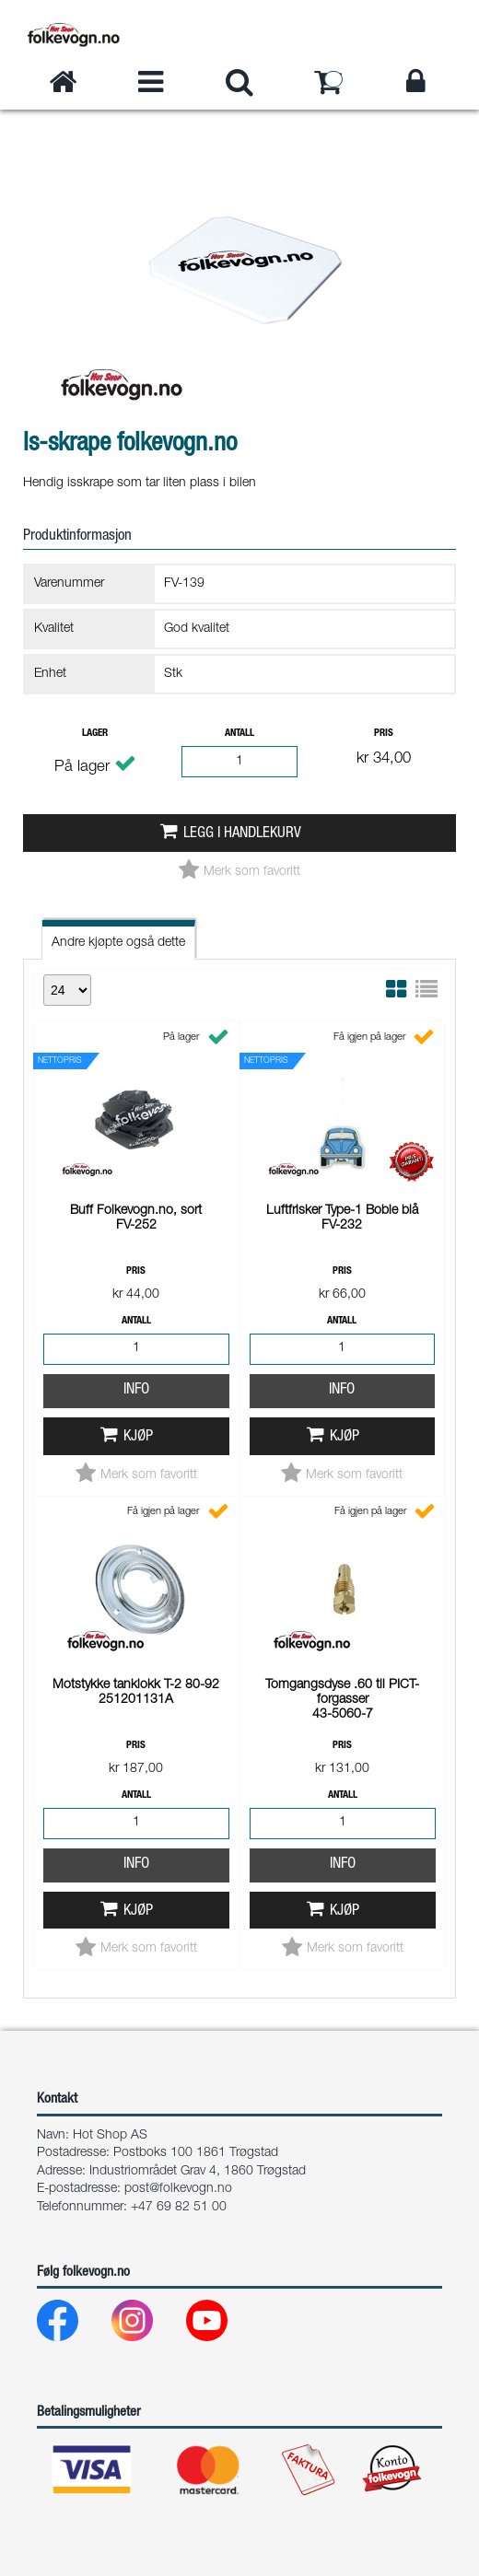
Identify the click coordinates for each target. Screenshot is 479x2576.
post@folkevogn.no (178, 2189)
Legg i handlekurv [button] (242, 834)
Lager (95, 734)
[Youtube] (221, 2325)
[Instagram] (146, 2325)
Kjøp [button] (138, 1437)
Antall (239, 734)
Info (136, 1390)
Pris (383, 734)
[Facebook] (72, 2325)
